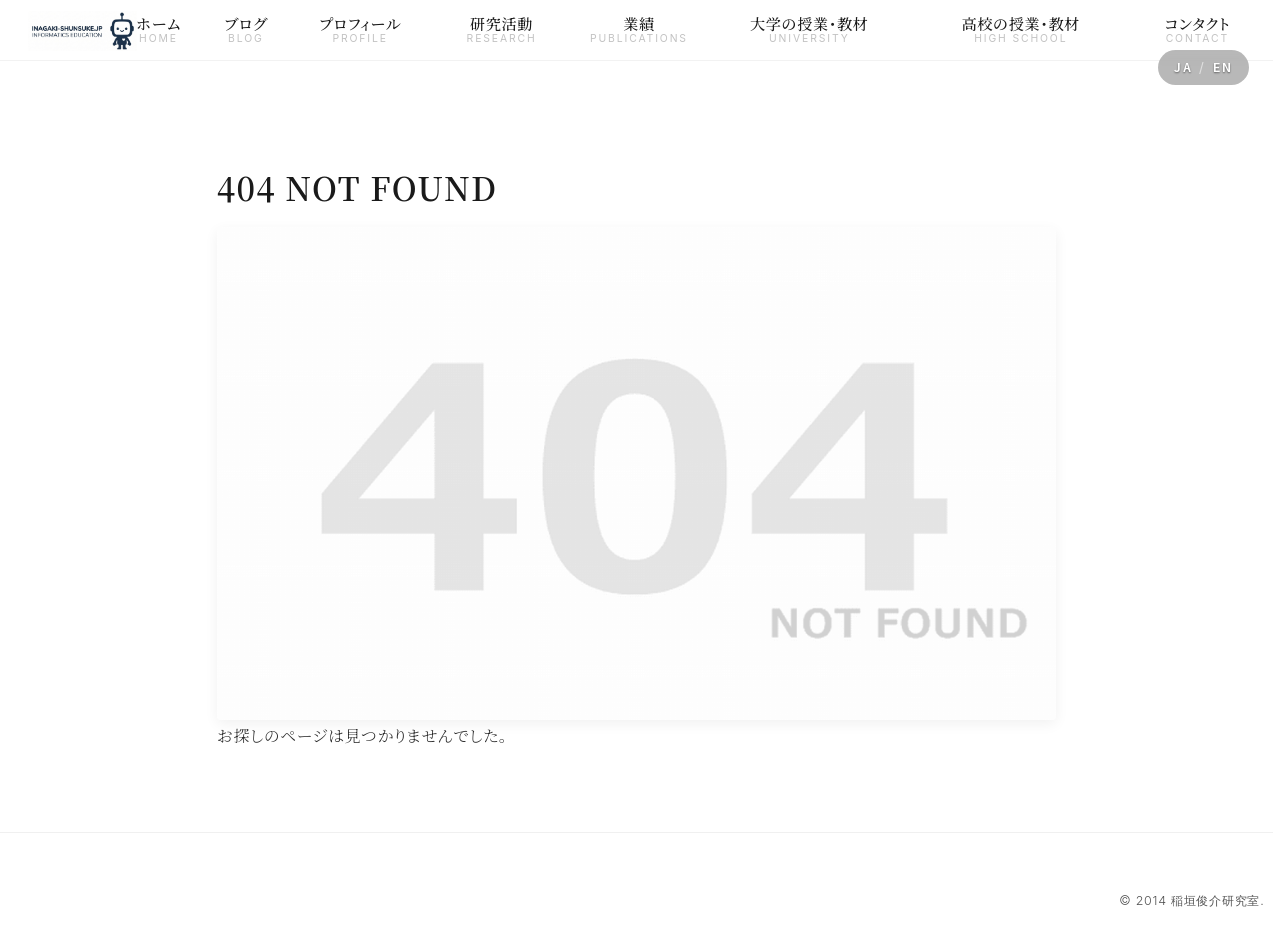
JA (1184, 67)
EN (1223, 67)
